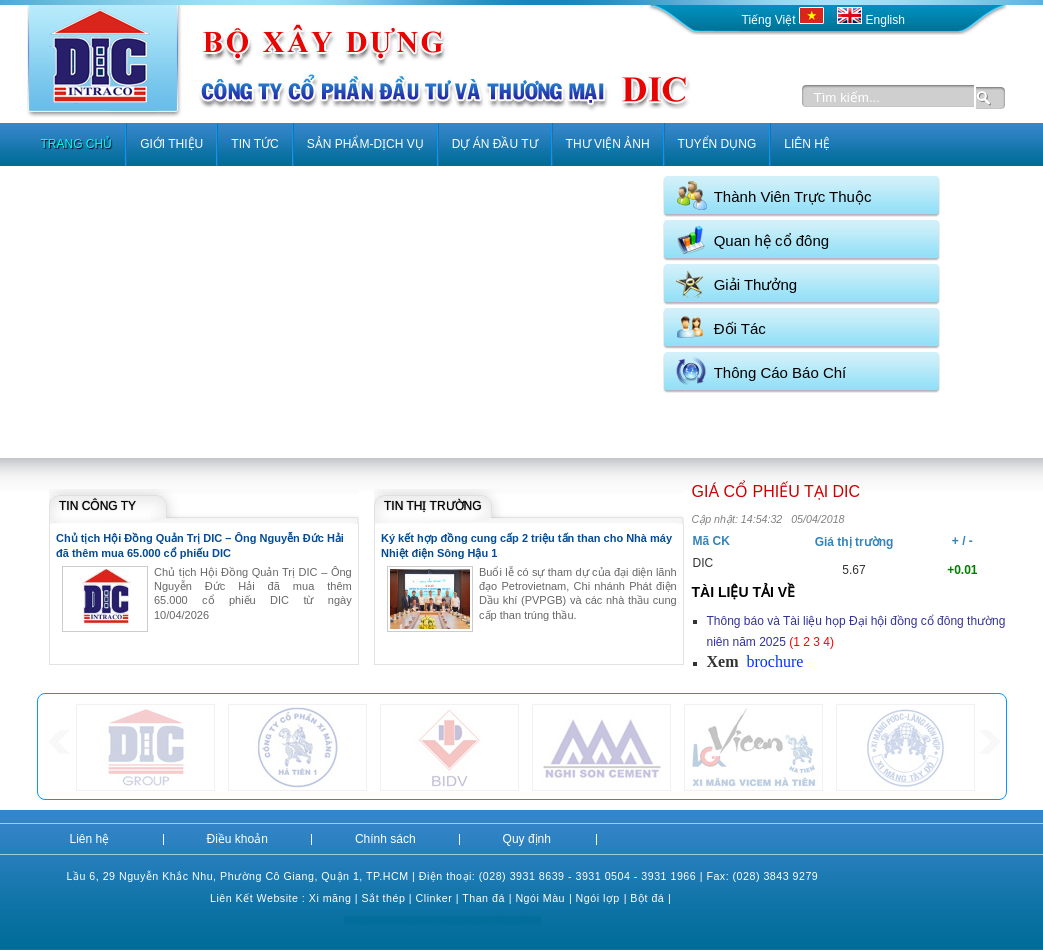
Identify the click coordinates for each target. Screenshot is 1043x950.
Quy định (527, 839)
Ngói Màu (540, 898)
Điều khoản (237, 839)
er (447, 898)
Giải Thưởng (755, 284)
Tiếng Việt (785, 20)
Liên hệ (90, 839)
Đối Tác (740, 328)
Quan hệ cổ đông (771, 240)
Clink (429, 898)
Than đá (483, 898)
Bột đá (647, 898)
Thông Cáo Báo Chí (780, 372)
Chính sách (385, 839)
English (871, 20)
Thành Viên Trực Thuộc (793, 196)
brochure (774, 661)
